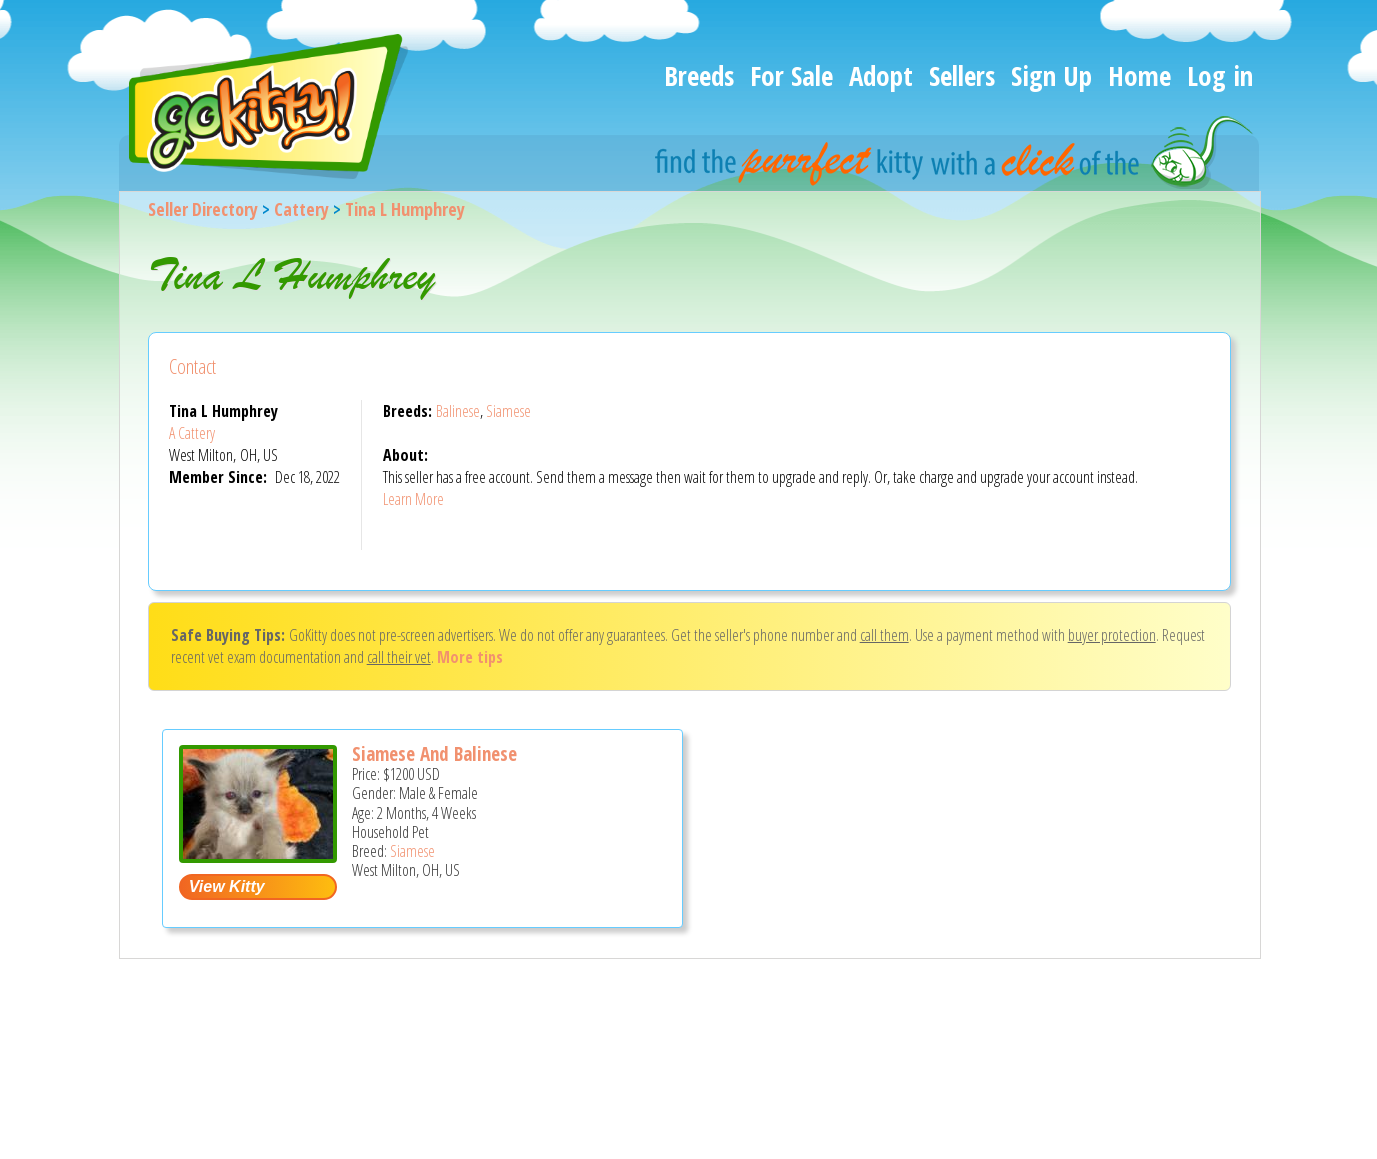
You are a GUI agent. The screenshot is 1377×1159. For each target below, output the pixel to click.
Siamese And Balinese (434, 754)
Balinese (458, 411)
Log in (1220, 75)
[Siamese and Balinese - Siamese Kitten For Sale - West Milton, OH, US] (258, 855)
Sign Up (1051, 75)
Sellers (962, 75)
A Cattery (192, 433)
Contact (192, 366)
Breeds (699, 75)
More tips (470, 657)
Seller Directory (203, 209)
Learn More (413, 499)
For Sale (791, 75)
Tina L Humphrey (405, 209)
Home (1139, 75)
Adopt (881, 75)
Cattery (301, 209)
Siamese (508, 411)
